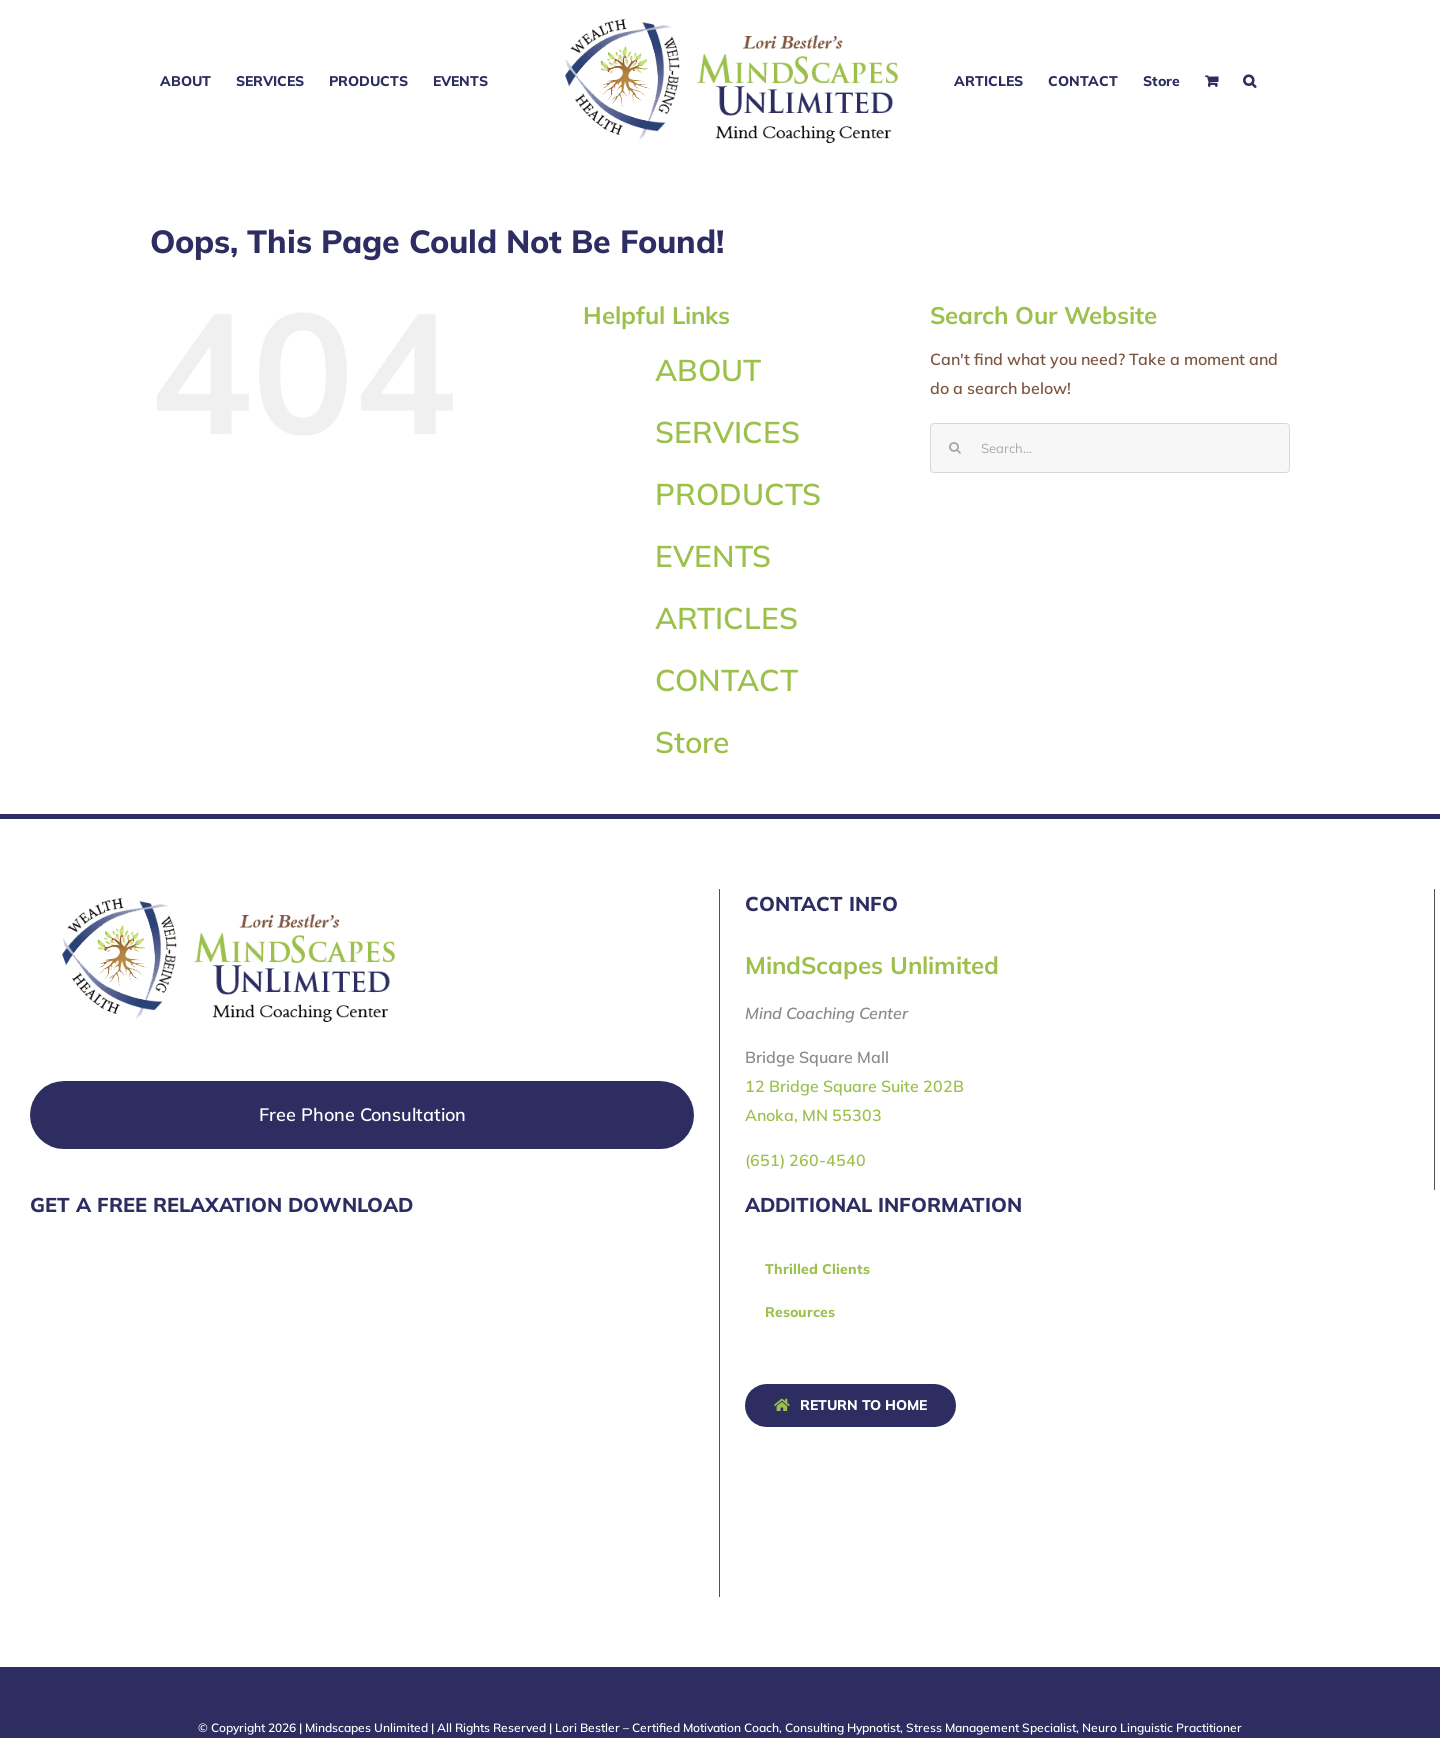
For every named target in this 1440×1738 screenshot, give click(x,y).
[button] (1249, 81)
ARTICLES (726, 618)
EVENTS (713, 556)
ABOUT (708, 370)
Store (692, 742)
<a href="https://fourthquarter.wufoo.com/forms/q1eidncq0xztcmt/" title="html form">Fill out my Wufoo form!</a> (180, 1418)
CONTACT (726, 680)
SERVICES (727, 432)
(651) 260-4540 (805, 1160)
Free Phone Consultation (362, 1114)
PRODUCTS (738, 494)
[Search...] (1110, 448)
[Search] (955, 448)
